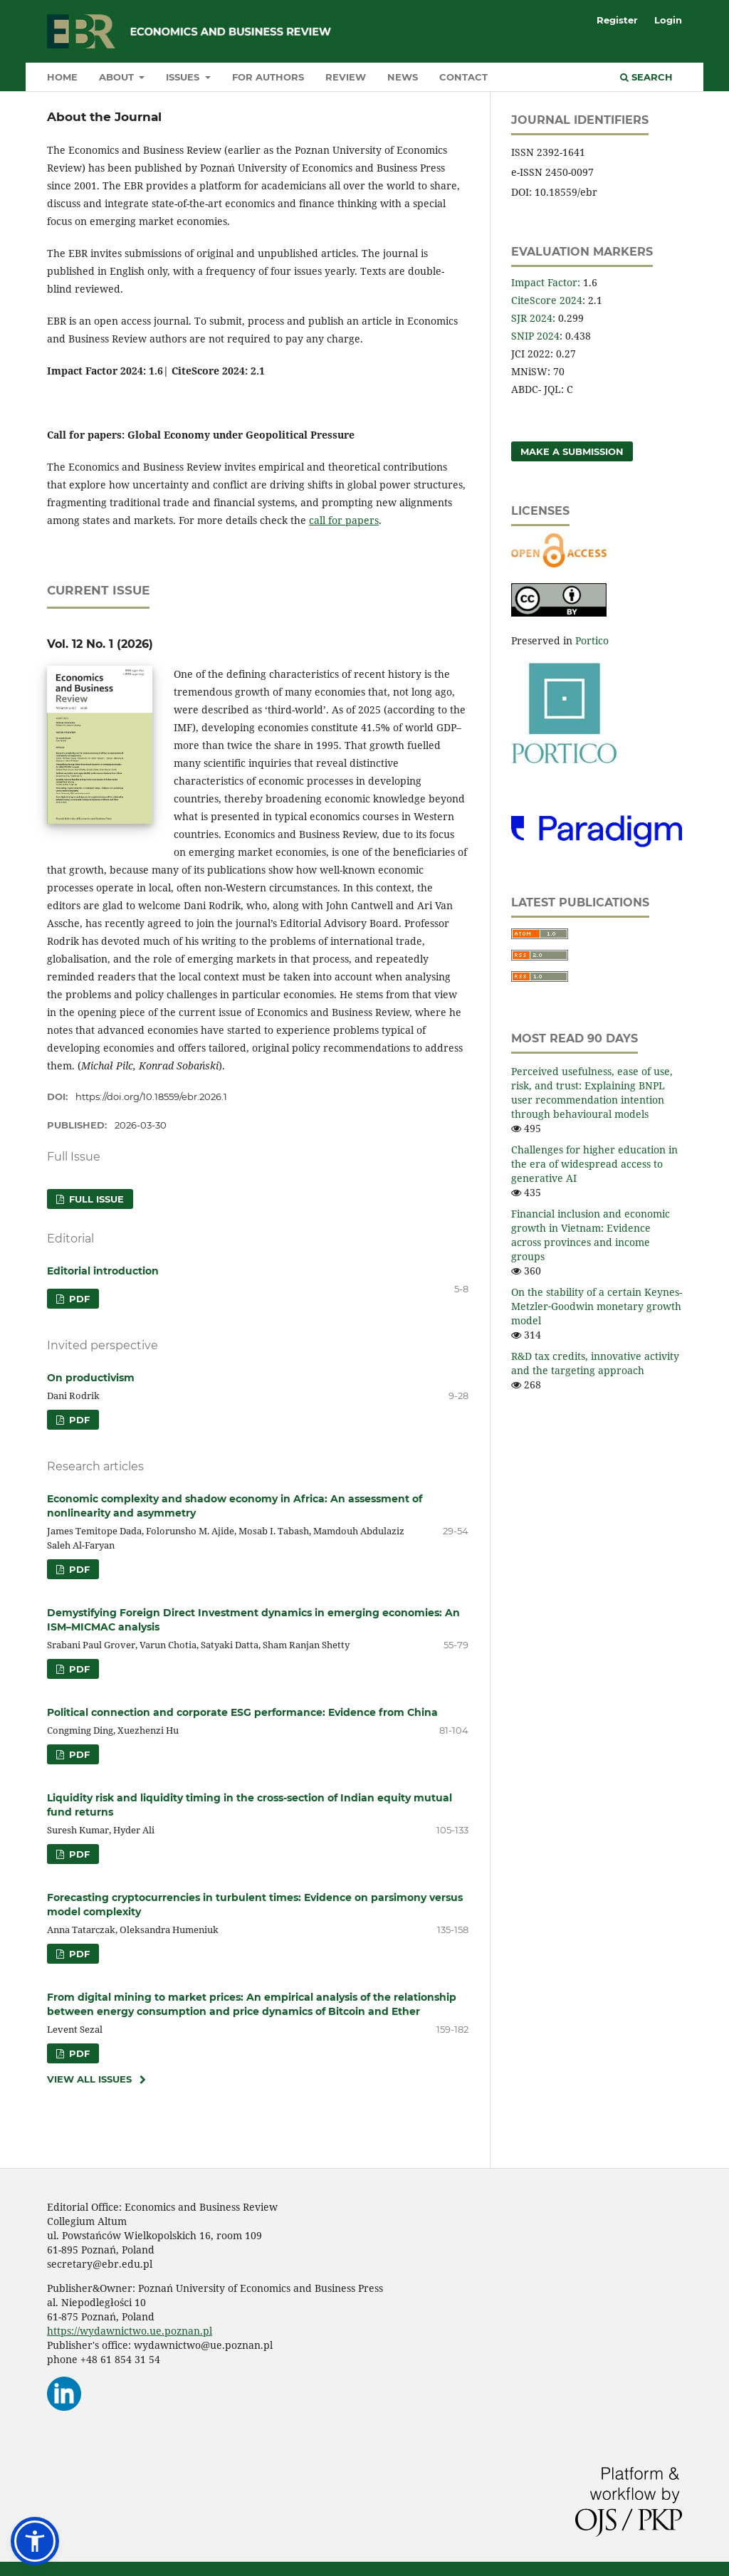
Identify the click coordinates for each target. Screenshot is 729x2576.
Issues (184, 77)
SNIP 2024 (535, 335)
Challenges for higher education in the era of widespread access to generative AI (594, 1164)
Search (646, 77)
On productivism (91, 1377)
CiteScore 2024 (546, 300)
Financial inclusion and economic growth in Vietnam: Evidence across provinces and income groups (590, 1235)
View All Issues (89, 2079)
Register (617, 20)
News (402, 77)
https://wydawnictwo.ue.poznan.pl (129, 2330)
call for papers (344, 520)
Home (62, 77)
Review (345, 77)
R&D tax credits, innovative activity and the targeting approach (595, 1363)
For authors (268, 77)
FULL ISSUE (95, 1199)
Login (668, 20)
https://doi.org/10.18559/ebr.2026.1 (151, 1096)
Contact (463, 77)
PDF (78, 1298)
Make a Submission (572, 451)
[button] (35, 2541)
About (118, 77)
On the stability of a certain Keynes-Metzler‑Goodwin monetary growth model (596, 1306)
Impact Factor (544, 282)
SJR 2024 (531, 318)
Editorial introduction (103, 1271)
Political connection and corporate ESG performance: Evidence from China (242, 1712)
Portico (592, 640)
